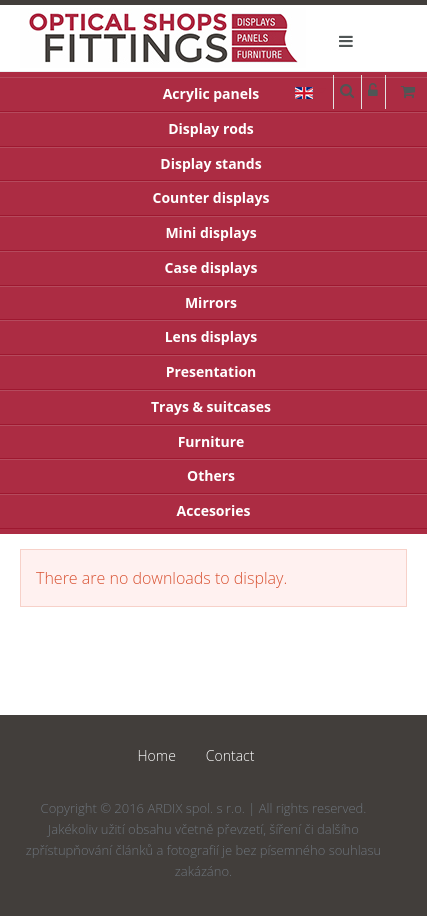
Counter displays (211, 197)
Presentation (211, 371)
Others (211, 475)
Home (157, 755)
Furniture (211, 441)
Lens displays (211, 336)
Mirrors (211, 302)
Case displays (211, 267)
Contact (230, 755)
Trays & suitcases (211, 406)
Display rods (211, 128)
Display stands (210, 163)
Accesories (214, 510)
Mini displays (210, 232)
